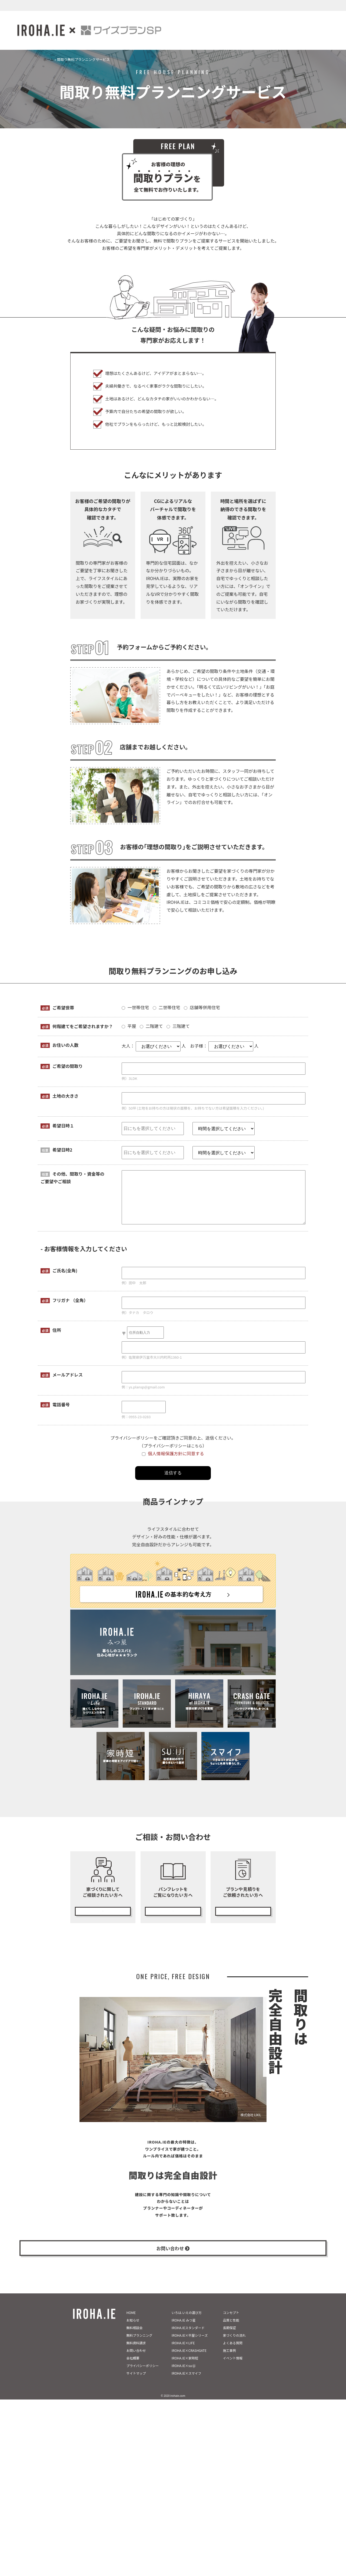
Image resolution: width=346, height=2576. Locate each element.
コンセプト (231, 2322)
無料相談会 (135, 2337)
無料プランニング (243, 1909)
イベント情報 (232, 2367)
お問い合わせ (136, 2360)
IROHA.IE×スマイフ (186, 2383)
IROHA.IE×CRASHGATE (189, 2360)
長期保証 (229, 2337)
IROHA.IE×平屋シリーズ (190, 2345)
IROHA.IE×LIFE (183, 2352)
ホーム (48, 59)
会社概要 (133, 2367)
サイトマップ (136, 2383)
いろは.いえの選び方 (187, 2322)
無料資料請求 (136, 2352)
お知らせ (133, 2329)
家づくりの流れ (234, 2345)
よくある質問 (232, 2352)
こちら (196, 1445)
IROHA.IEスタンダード (188, 2337)
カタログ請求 (173, 1909)
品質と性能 (231, 2329)
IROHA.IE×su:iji (183, 2375)
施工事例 (229, 2360)
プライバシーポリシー (143, 2375)
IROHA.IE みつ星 (184, 2329)
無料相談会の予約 (103, 1909)
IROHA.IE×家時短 (185, 2367)
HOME (131, 2322)
